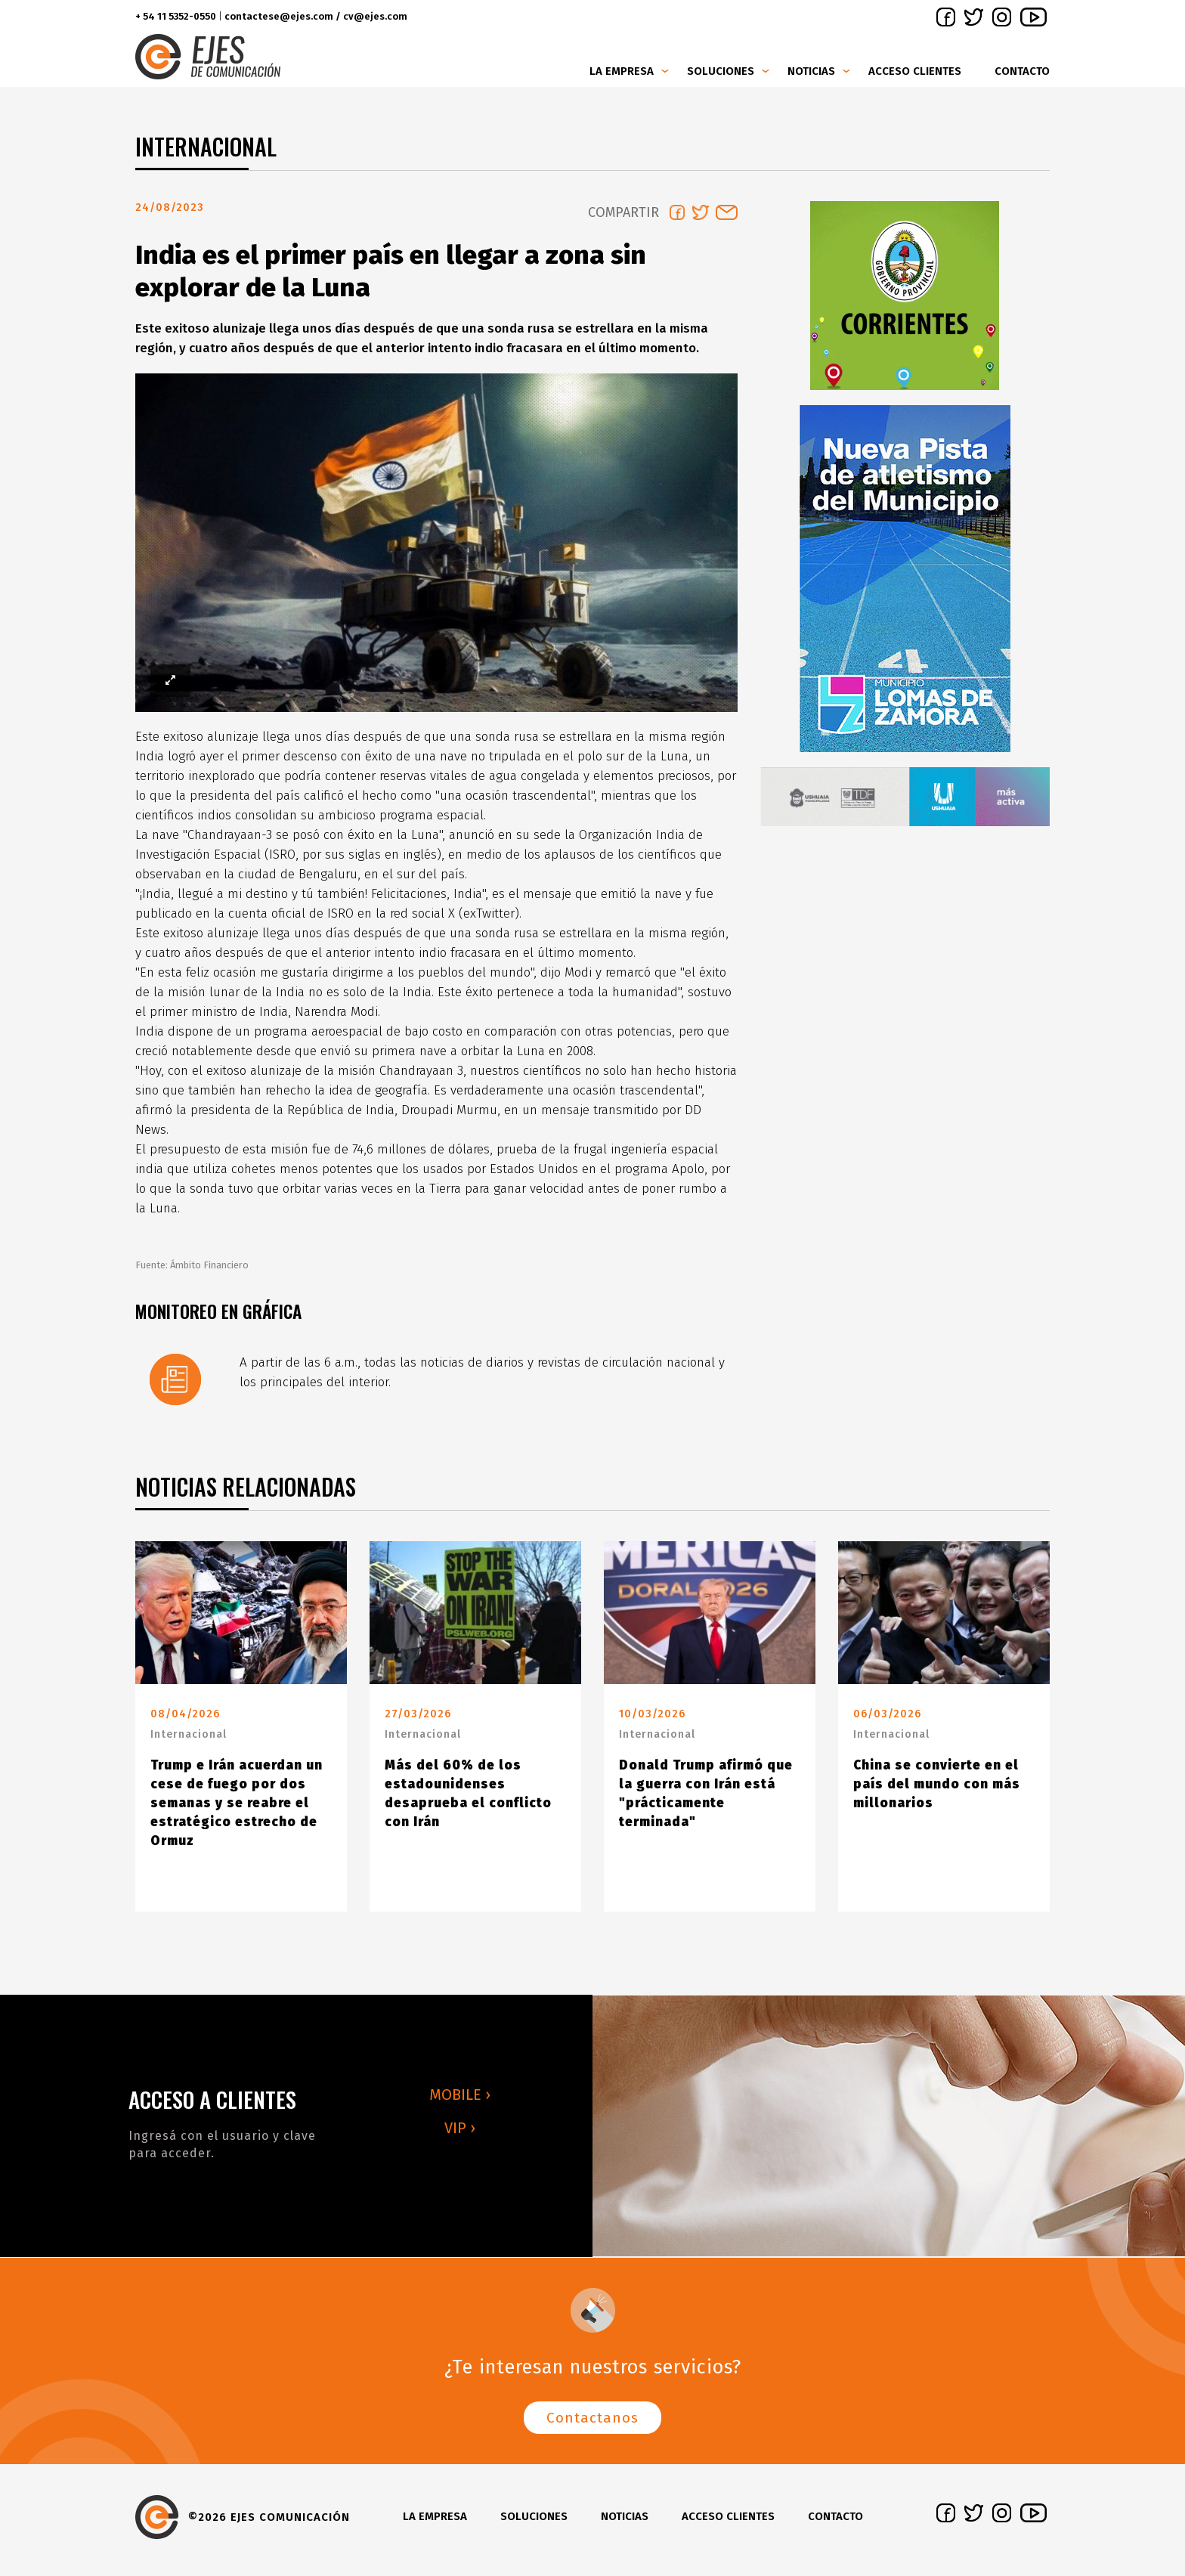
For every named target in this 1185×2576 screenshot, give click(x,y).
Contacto (1022, 71)
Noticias (811, 71)
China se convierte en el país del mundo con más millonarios (936, 1790)
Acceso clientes (914, 71)
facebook (945, 17)
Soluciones (720, 71)
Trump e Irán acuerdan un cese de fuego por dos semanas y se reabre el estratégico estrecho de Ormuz (236, 1809)
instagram (1001, 17)
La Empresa (621, 71)
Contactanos (592, 2423)
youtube (1033, 17)
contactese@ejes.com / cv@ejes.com (315, 16)
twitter (973, 17)
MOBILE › (459, 2100)
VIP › (459, 2134)
